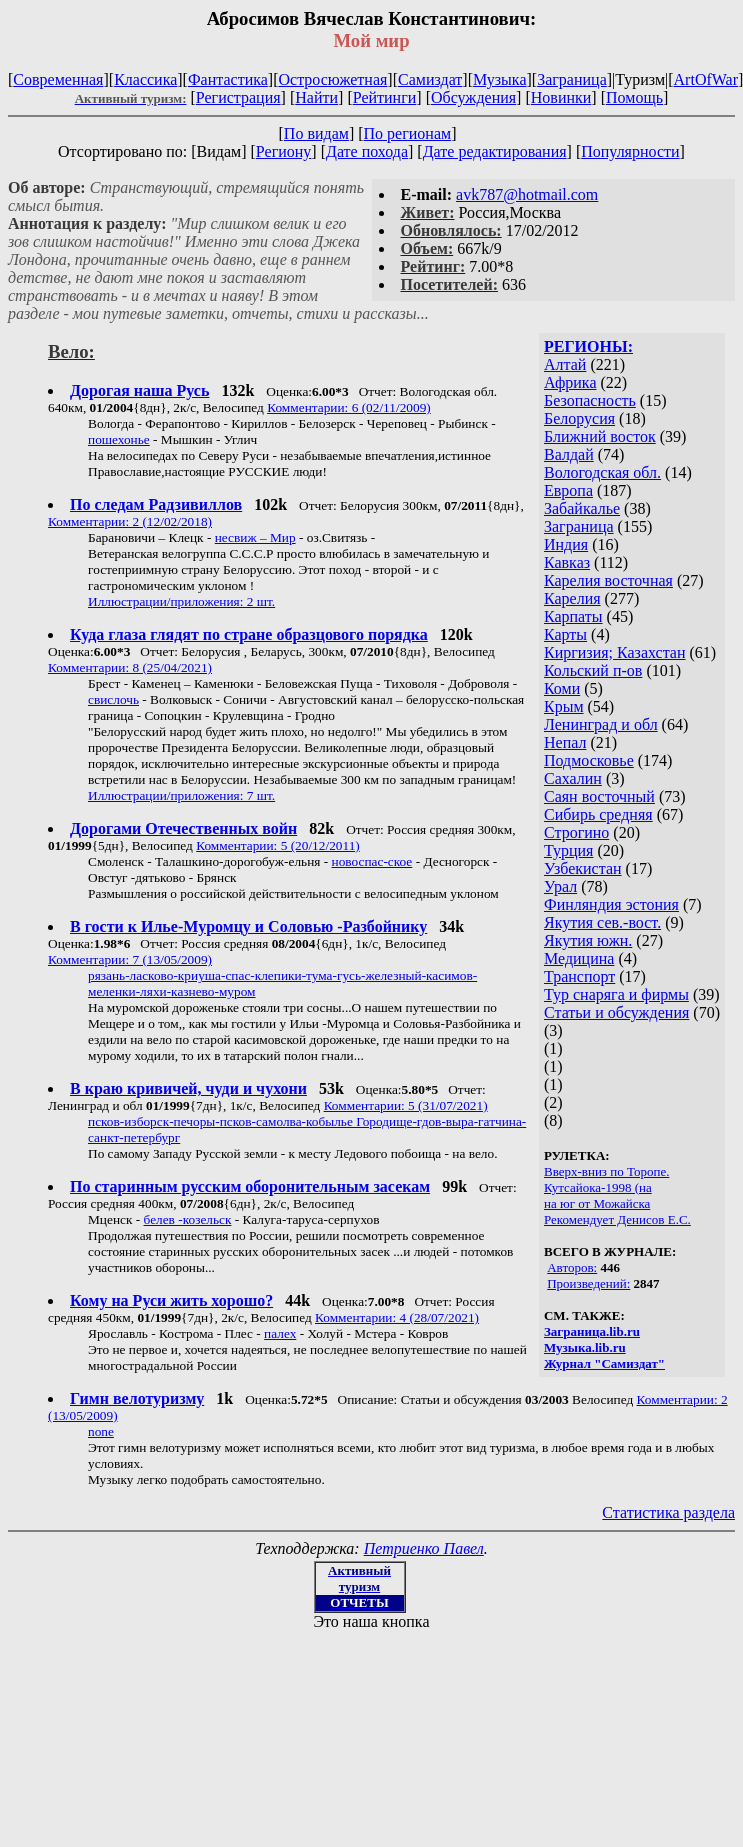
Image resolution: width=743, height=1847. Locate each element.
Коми (562, 688)
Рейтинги (385, 97)
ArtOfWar (706, 79)
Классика (145, 79)
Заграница (572, 79)
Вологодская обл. (602, 472)
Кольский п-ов (593, 670)
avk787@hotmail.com (527, 194)
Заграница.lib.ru (592, 1331)
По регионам (408, 133)
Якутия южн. (588, 940)
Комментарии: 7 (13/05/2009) (130, 959)
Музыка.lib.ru (585, 1347)
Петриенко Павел (424, 1548)
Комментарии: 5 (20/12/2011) (278, 845)
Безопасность (590, 400)
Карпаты (573, 616)
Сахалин (573, 778)
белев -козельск (188, 1219)
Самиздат (430, 79)
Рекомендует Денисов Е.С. (617, 1219)
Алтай (565, 364)
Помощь (634, 97)
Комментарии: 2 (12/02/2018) (130, 521)
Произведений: (588, 1283)
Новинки (561, 97)
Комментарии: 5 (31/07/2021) (406, 1105)
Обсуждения (473, 97)
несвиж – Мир (255, 537)
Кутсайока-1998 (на (598, 1187)
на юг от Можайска (597, 1203)
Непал (565, 742)
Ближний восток (600, 436)
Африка (570, 382)
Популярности (630, 151)
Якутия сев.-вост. (602, 922)
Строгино (576, 832)
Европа (568, 490)
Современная (58, 79)
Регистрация (238, 97)
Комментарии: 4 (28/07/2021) (397, 1317)
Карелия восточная (608, 580)
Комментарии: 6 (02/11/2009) (349, 407)
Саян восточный (599, 796)
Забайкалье (582, 508)
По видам (316, 133)
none (101, 1431)
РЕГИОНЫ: (588, 346)
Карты (565, 634)
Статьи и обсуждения (616, 1012)
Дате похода (367, 151)
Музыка (500, 79)
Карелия (572, 598)
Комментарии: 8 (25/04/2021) (130, 667)
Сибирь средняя (598, 814)
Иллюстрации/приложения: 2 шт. (181, 601)
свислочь (113, 699)
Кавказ (567, 562)
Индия (566, 544)
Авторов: (572, 1267)
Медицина (579, 958)
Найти (316, 97)
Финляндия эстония (611, 904)
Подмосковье (589, 760)
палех (280, 1333)
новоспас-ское (372, 861)
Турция (568, 850)
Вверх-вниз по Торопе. (606, 1171)
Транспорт (579, 976)
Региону (283, 151)
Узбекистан (583, 868)
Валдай (569, 454)
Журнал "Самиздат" (604, 1363)
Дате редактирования (495, 151)
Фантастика (228, 79)
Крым (564, 706)
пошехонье (119, 439)
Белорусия (579, 418)
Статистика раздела (668, 1512)
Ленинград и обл (601, 724)
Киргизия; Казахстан (615, 652)
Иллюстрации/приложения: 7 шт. (181, 795)
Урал (560, 886)
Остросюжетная (332, 79)
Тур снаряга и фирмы (616, 994)
